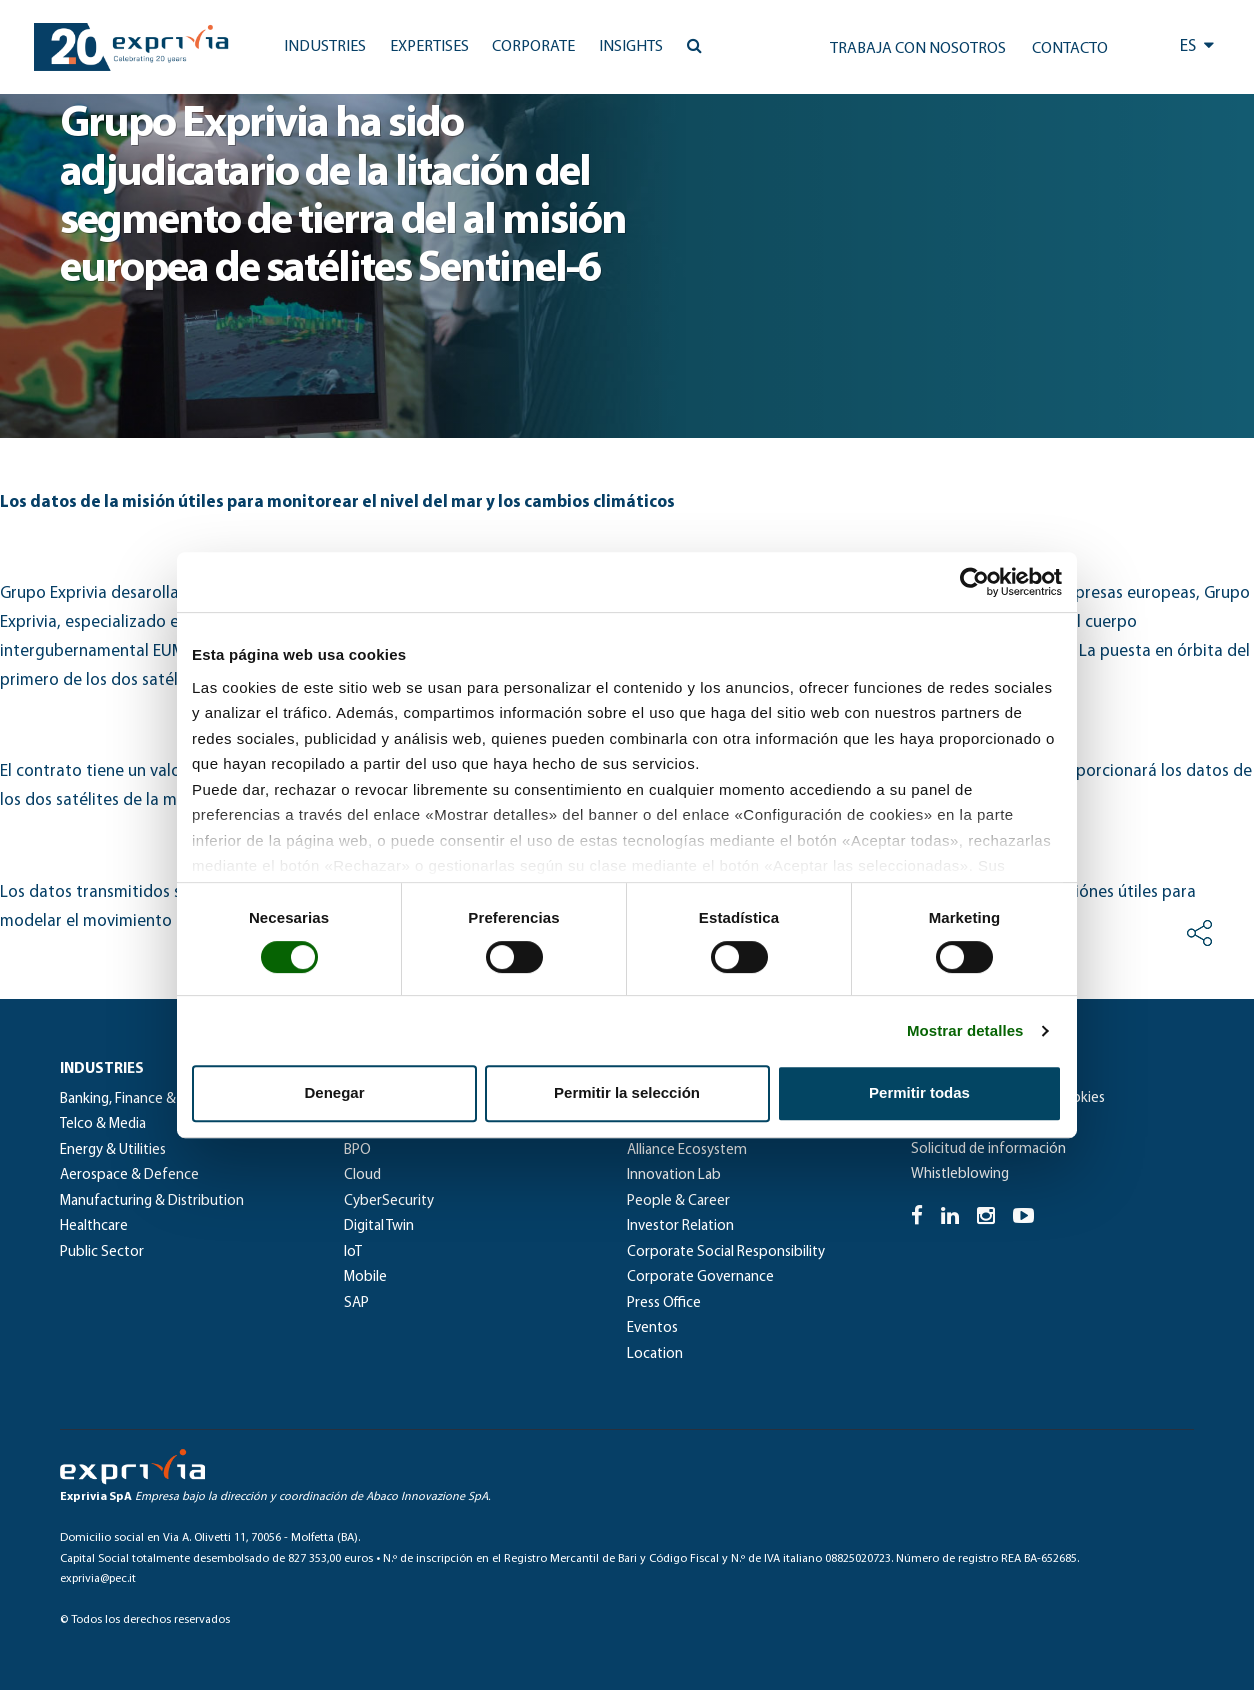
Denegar (334, 1092)
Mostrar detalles (965, 1030)
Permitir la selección (627, 1092)
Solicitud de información (988, 1149)
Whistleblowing (960, 1174)
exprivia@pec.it (98, 1579)
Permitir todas (919, 1092)
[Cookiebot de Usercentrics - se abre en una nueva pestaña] (974, 582)
